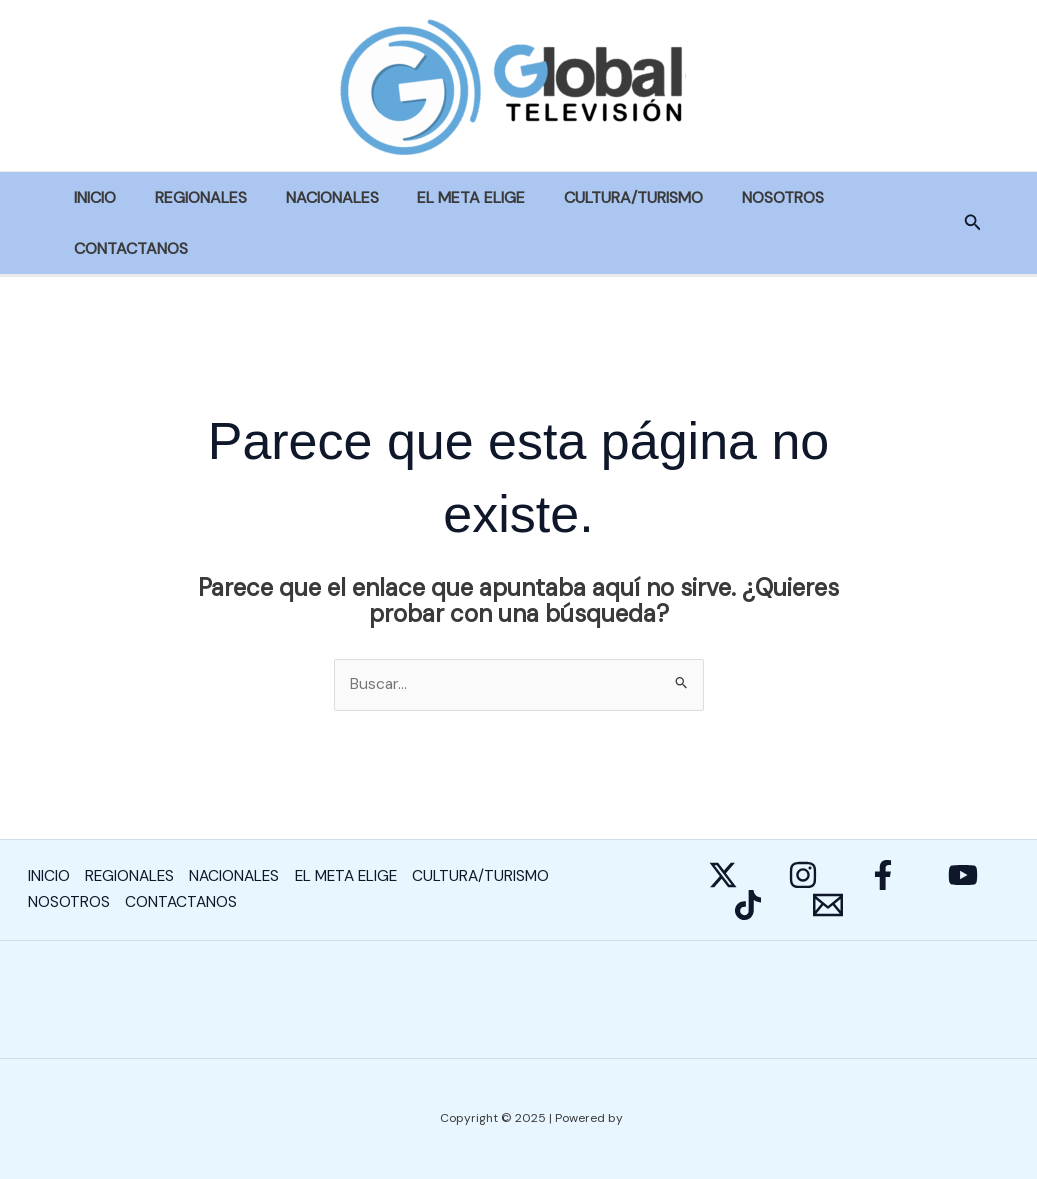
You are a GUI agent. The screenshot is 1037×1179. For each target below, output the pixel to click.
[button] (973, 223)
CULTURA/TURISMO (603, 197)
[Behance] (748, 906)
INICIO (92, 197)
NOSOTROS (746, 197)
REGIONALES (191, 197)
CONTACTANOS (128, 248)
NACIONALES (315, 197)
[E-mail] (828, 906)
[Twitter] (723, 876)
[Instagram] (803, 876)
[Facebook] (883, 876)
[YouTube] (963, 876)
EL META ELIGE (448, 197)
